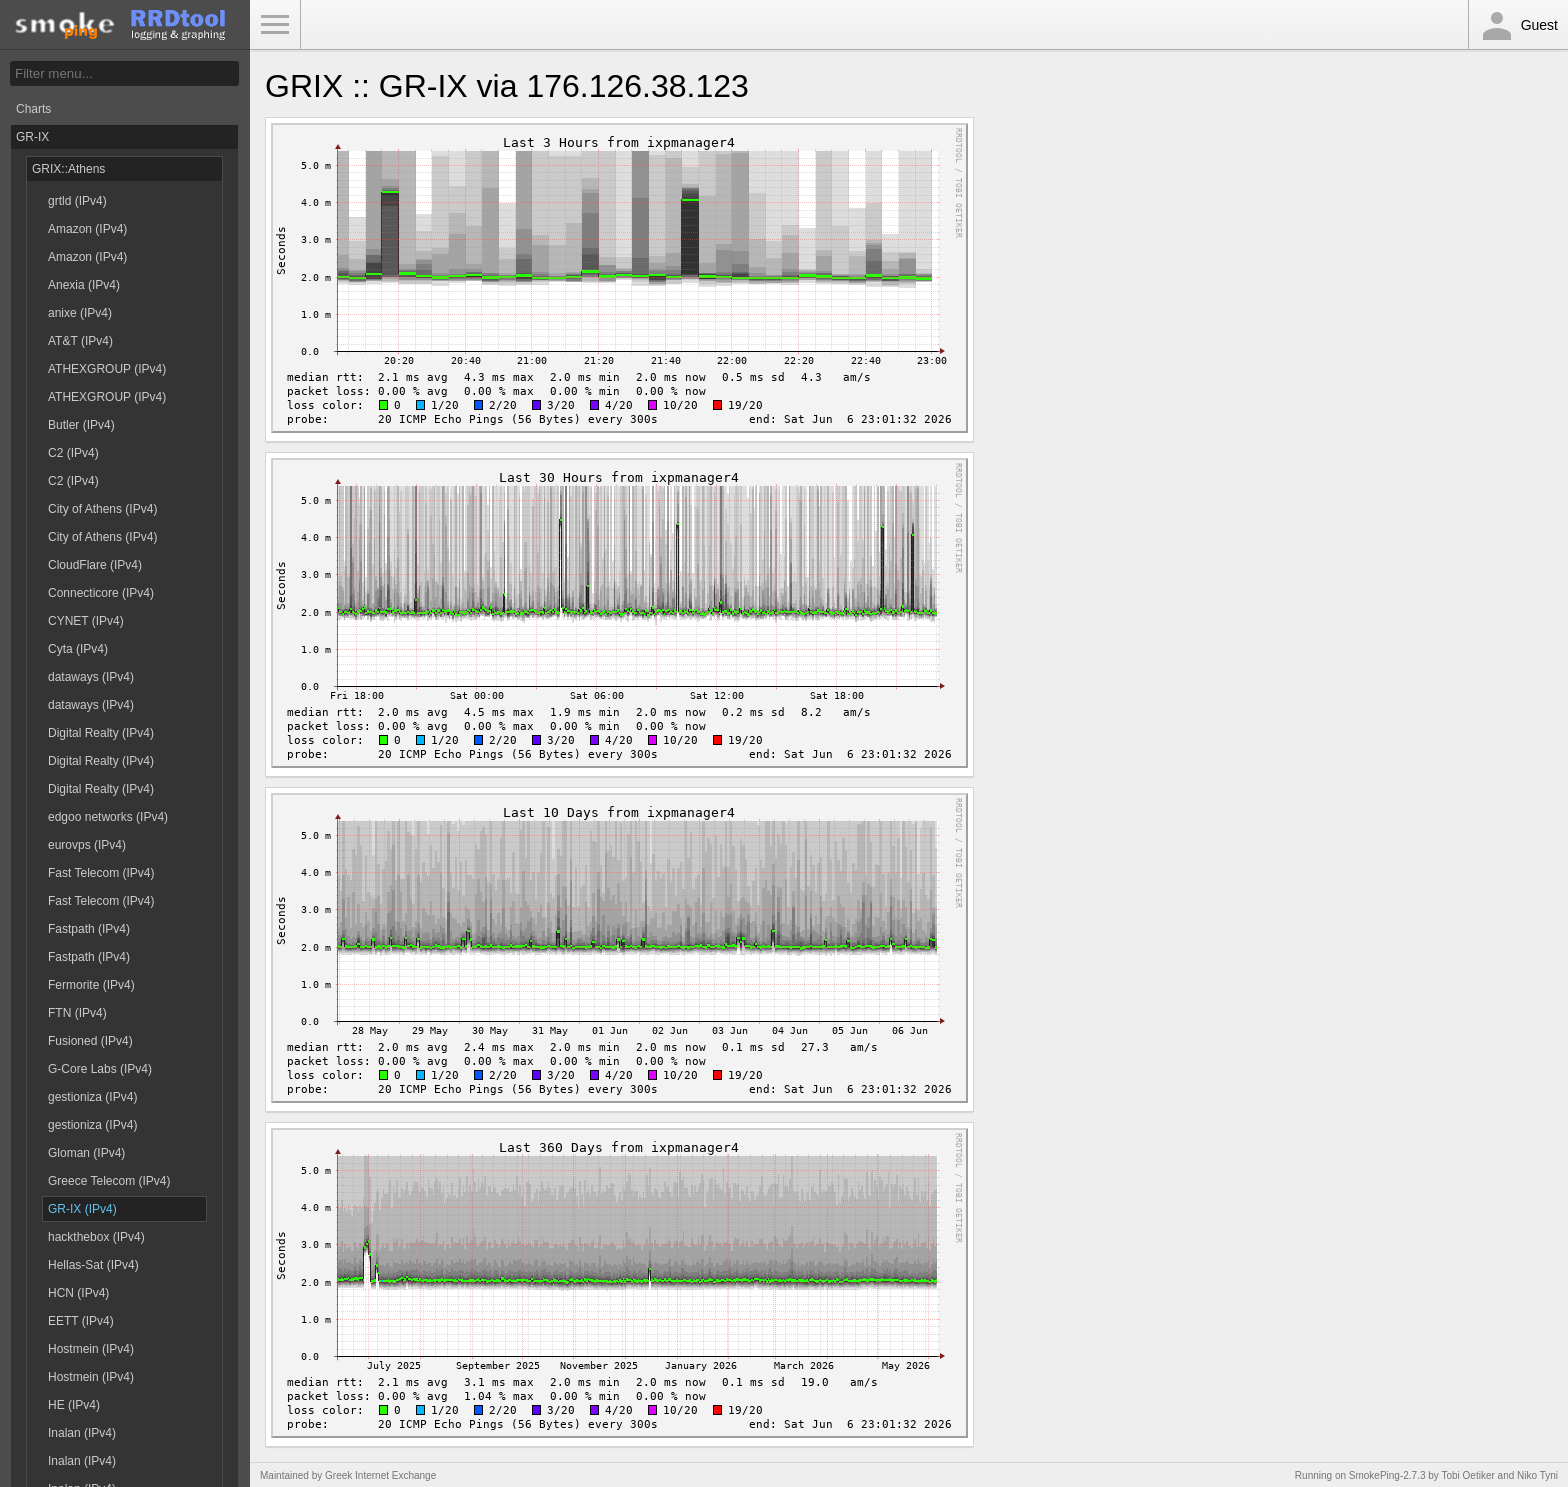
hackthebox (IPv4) (96, 1237)
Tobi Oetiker (1467, 1475)
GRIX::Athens (68, 169)
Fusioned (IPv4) (90, 1041)
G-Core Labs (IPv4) (100, 1069)
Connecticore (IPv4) (101, 593)
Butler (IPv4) (81, 425)
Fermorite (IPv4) (91, 985)
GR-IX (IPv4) (82, 1209)
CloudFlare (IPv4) (95, 565)
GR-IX (32, 137)
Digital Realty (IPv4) (101, 733)
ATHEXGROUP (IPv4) (107, 369)
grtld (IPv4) (77, 201)
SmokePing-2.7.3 (1387, 1475)
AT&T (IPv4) (80, 341)
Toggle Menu (275, 25)
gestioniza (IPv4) (92, 1097)
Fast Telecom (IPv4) (101, 873)
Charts (33, 109)
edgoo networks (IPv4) (108, 817)
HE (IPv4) (74, 1405)
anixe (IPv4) (80, 313)
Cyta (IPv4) (78, 649)
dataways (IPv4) (91, 677)
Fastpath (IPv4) (89, 929)
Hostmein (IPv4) (91, 1349)
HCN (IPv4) (78, 1293)
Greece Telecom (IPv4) (109, 1181)
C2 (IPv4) (73, 453)
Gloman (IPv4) (86, 1153)
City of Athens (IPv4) (102, 509)
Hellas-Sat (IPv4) (93, 1265)
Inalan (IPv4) (82, 1433)
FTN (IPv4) (77, 1013)
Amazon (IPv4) (87, 229)
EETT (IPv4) (81, 1321)
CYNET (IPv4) (86, 621)
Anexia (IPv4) (84, 285)
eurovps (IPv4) (87, 845)
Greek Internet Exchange (380, 1475)
